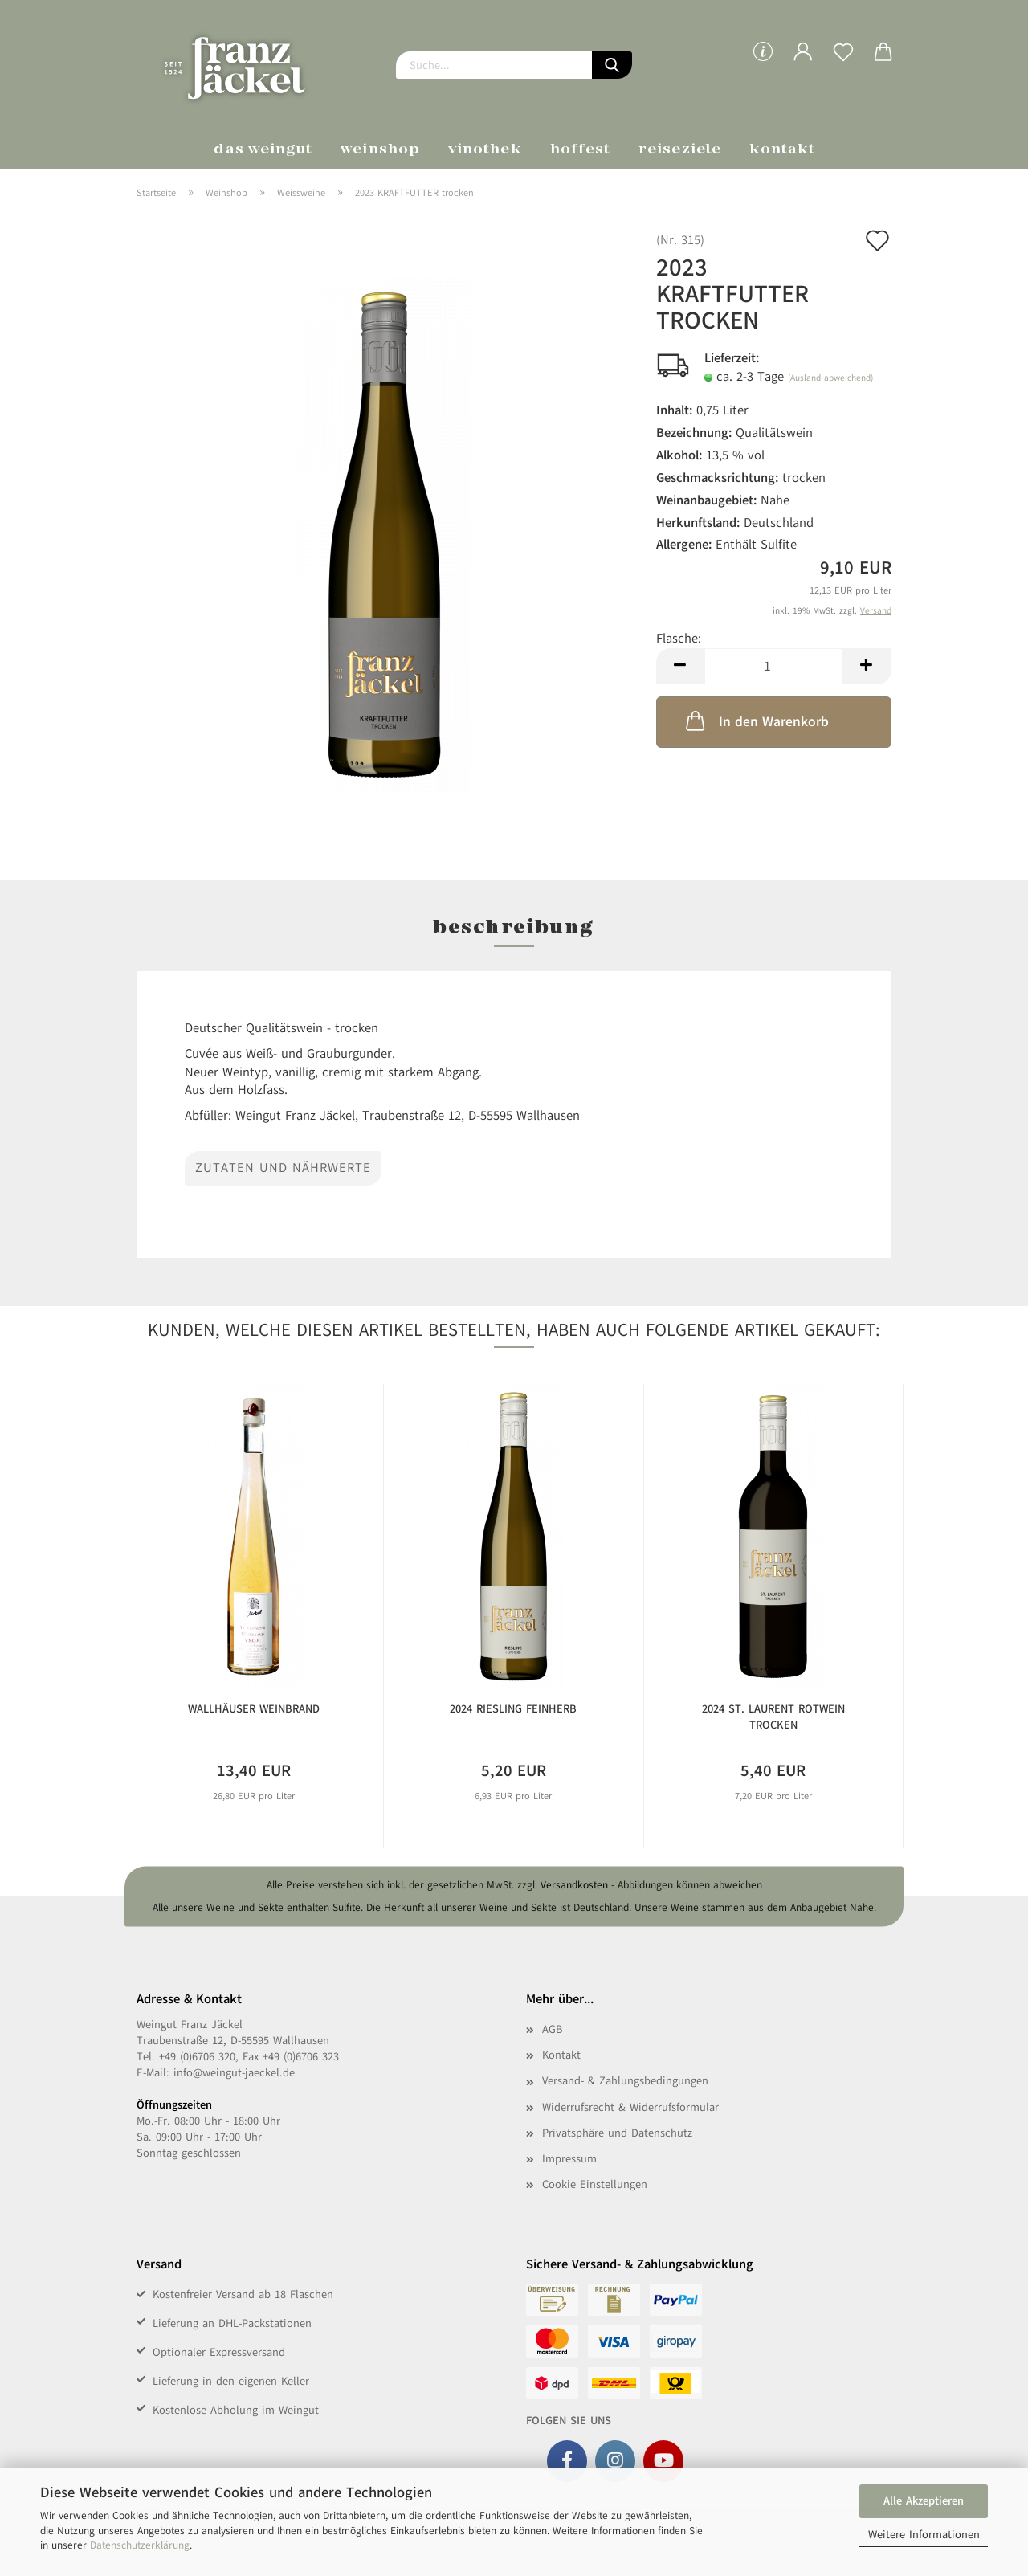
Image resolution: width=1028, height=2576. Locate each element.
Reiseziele (679, 149)
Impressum (569, 2158)
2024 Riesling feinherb (513, 1709)
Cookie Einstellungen (594, 2184)
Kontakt (782, 149)
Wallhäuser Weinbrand (254, 1709)
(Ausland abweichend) (830, 378)
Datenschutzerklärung (140, 2545)
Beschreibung (514, 928)
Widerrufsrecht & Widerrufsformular (630, 2107)
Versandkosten (574, 1885)
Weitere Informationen (924, 2534)
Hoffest (580, 149)
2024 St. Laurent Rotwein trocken (773, 1716)
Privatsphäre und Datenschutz (617, 2133)
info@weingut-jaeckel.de (234, 2072)
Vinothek (485, 149)
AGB (552, 2029)
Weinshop (380, 149)
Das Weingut (263, 149)
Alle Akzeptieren (923, 2501)
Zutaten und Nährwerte (283, 1168)
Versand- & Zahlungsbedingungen (625, 2080)
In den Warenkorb (756, 720)
